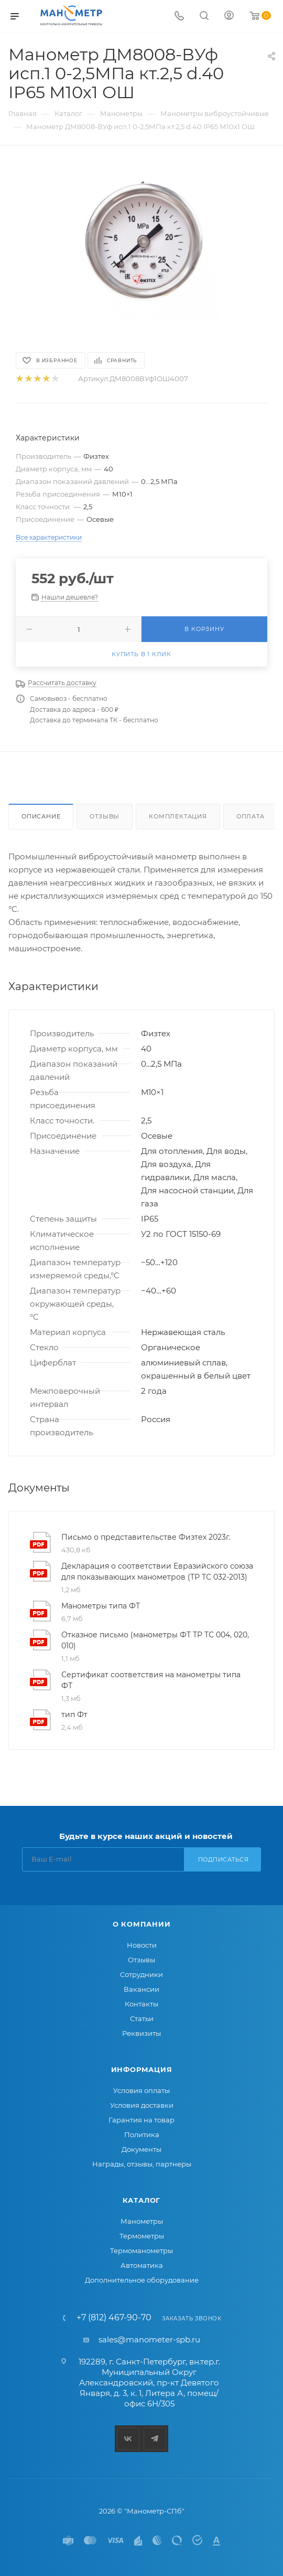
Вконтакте (128, 2438)
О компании (142, 1924)
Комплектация (178, 816)
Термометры (141, 2236)
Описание (40, 816)
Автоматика (142, 2265)
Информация (141, 2069)
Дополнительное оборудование (142, 2280)
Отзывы (104, 816)
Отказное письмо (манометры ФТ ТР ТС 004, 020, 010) (155, 1640)
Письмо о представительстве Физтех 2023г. (146, 1537)
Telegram (155, 2438)
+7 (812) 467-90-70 (114, 2318)
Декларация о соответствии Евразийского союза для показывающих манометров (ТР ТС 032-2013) (157, 1571)
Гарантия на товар (141, 2120)
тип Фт (74, 1714)
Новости (142, 1945)
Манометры (142, 2221)
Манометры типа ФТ (100, 1606)
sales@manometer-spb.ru (149, 2339)
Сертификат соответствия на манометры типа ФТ (151, 1680)
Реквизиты (141, 2033)
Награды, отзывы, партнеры (141, 2164)
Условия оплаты (141, 2090)
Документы (141, 2149)
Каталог (142, 2200)
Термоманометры (141, 2250)
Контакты (141, 2004)
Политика (141, 2134)
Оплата (250, 816)
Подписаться (223, 1859)
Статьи (142, 2018)
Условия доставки (141, 2105)
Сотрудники (141, 1974)
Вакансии (141, 1989)
